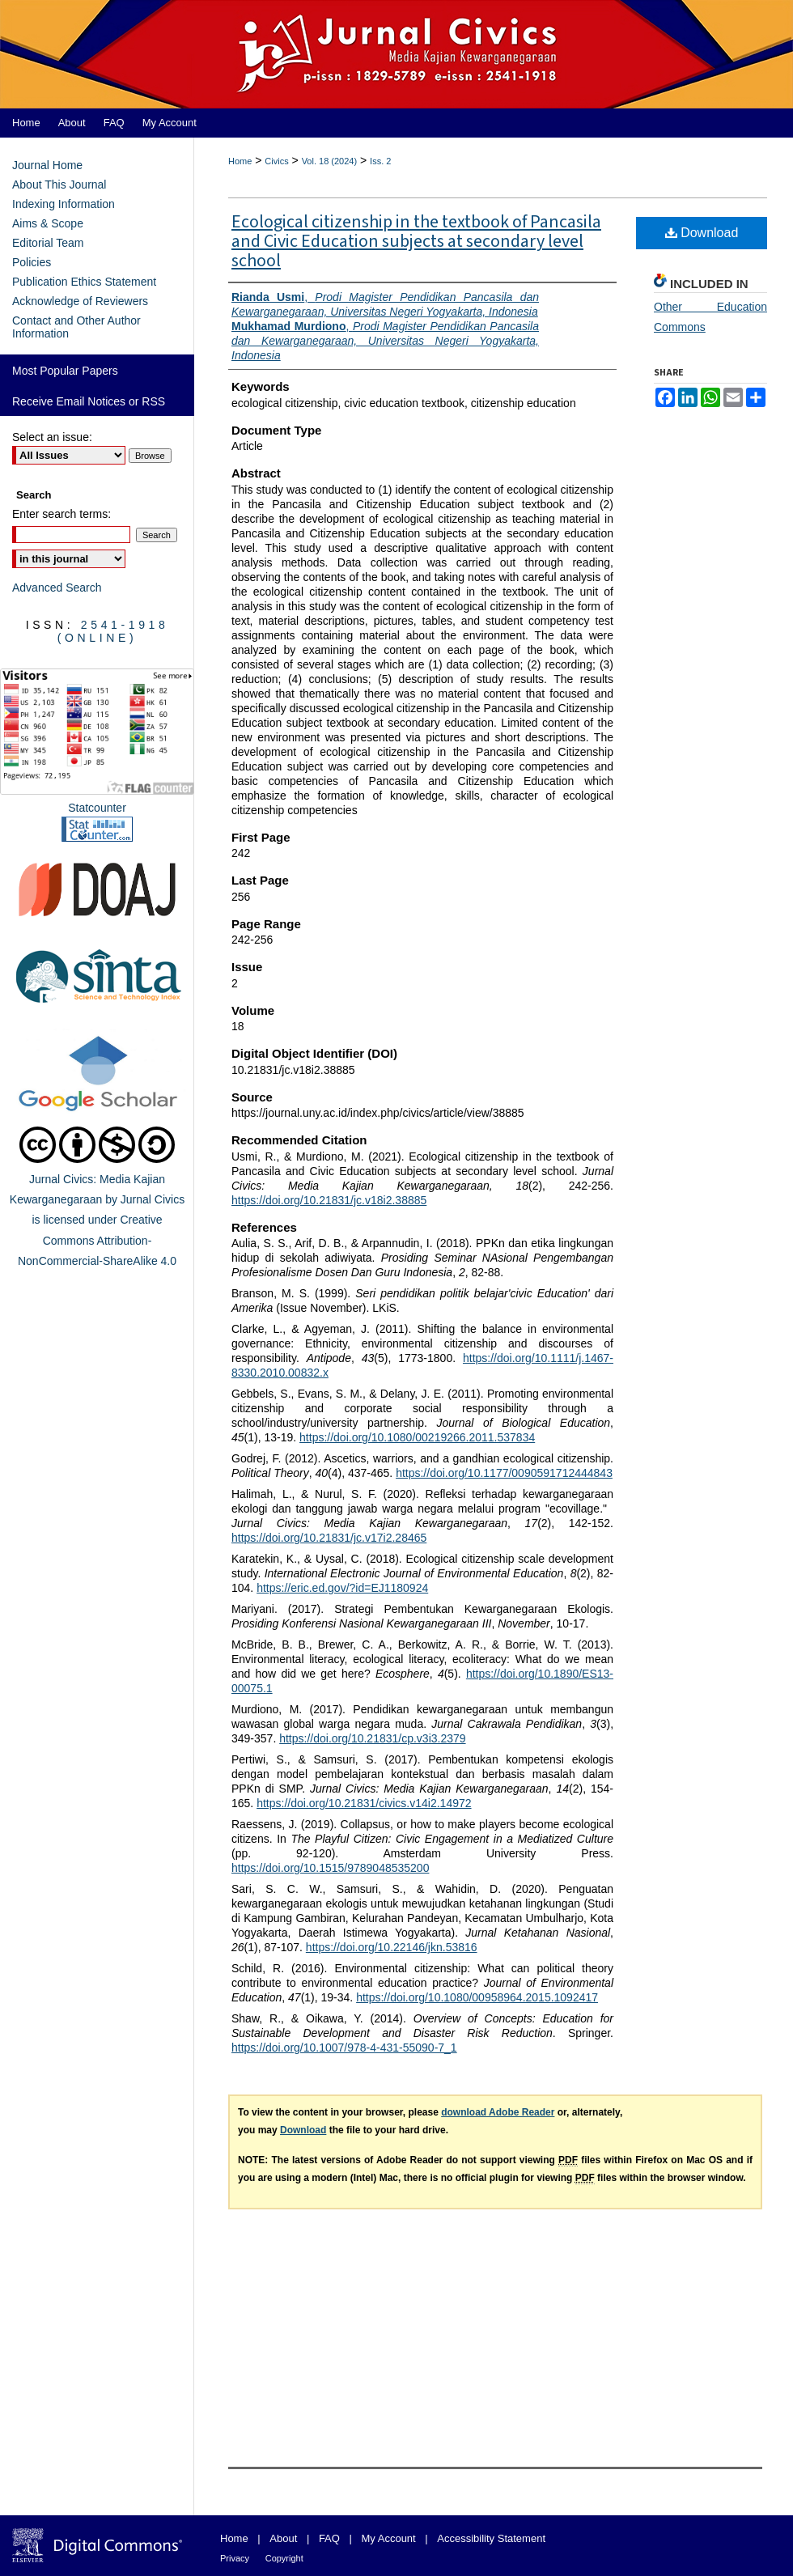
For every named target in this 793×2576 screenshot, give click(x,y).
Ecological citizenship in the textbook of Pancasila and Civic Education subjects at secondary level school (416, 241)
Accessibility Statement (491, 2538)
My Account (389, 2538)
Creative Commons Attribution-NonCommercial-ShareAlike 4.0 (97, 1240)
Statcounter (97, 807)
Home (240, 161)
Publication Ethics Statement (84, 281)
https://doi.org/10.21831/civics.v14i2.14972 (364, 1803)
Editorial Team (47, 242)
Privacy (234, 2558)
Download (702, 233)
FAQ (329, 2538)
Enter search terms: (61, 513)
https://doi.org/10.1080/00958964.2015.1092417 (477, 1997)
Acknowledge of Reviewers (80, 301)
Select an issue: (52, 437)
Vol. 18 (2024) (330, 161)
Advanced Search (57, 587)
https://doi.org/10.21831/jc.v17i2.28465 (328, 1537)
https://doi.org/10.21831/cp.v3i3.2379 (372, 1738)
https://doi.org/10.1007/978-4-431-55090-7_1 (344, 2047)
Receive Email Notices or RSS (88, 401)
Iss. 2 (380, 161)
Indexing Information (63, 203)
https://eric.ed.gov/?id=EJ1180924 (342, 1587)
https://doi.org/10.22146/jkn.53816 (391, 1947)
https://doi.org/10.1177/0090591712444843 (504, 1472)
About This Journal (59, 184)
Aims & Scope (47, 223)
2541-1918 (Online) (113, 631)
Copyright (284, 2558)
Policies (31, 262)
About (283, 2538)
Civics (276, 161)
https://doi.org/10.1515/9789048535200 (330, 1867)
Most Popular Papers (65, 370)
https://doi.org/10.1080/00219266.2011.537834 (417, 1437)
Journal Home (47, 165)
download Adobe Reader (497, 2112)
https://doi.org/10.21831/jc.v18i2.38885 (328, 1200)
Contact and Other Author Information (76, 327)
